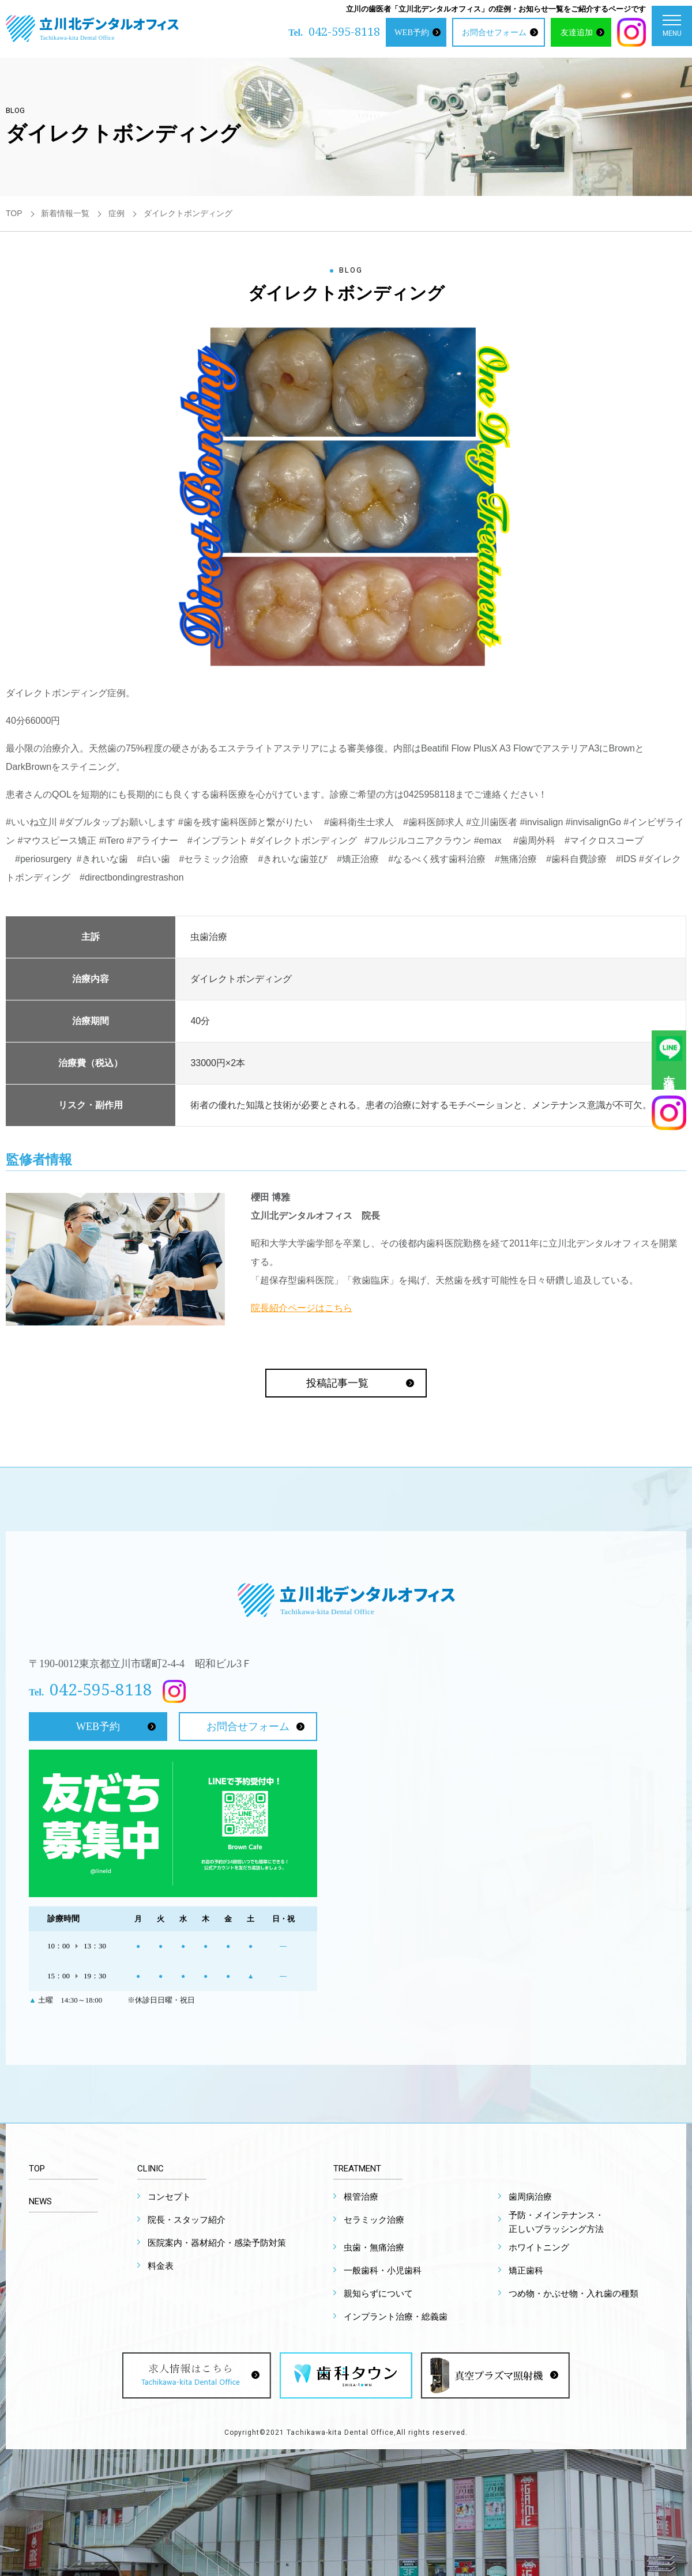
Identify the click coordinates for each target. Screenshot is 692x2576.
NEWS (40, 2201)
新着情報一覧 (65, 213)
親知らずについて (378, 2293)
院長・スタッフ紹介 (186, 2219)
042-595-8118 (344, 31)
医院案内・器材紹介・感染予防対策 (217, 2243)
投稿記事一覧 (337, 1383)
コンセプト (169, 2196)
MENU (672, 28)
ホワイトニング (539, 2247)
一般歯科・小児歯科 (383, 2270)
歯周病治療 (530, 2196)
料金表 (161, 2266)
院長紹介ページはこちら (301, 1308)
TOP (14, 213)
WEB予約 (411, 32)
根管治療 (361, 2196)
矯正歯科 (526, 2270)
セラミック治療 (374, 2219)
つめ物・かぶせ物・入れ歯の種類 (573, 2293)
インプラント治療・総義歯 (395, 2316)
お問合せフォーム (494, 32)
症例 (116, 213)
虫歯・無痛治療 (374, 2247)
